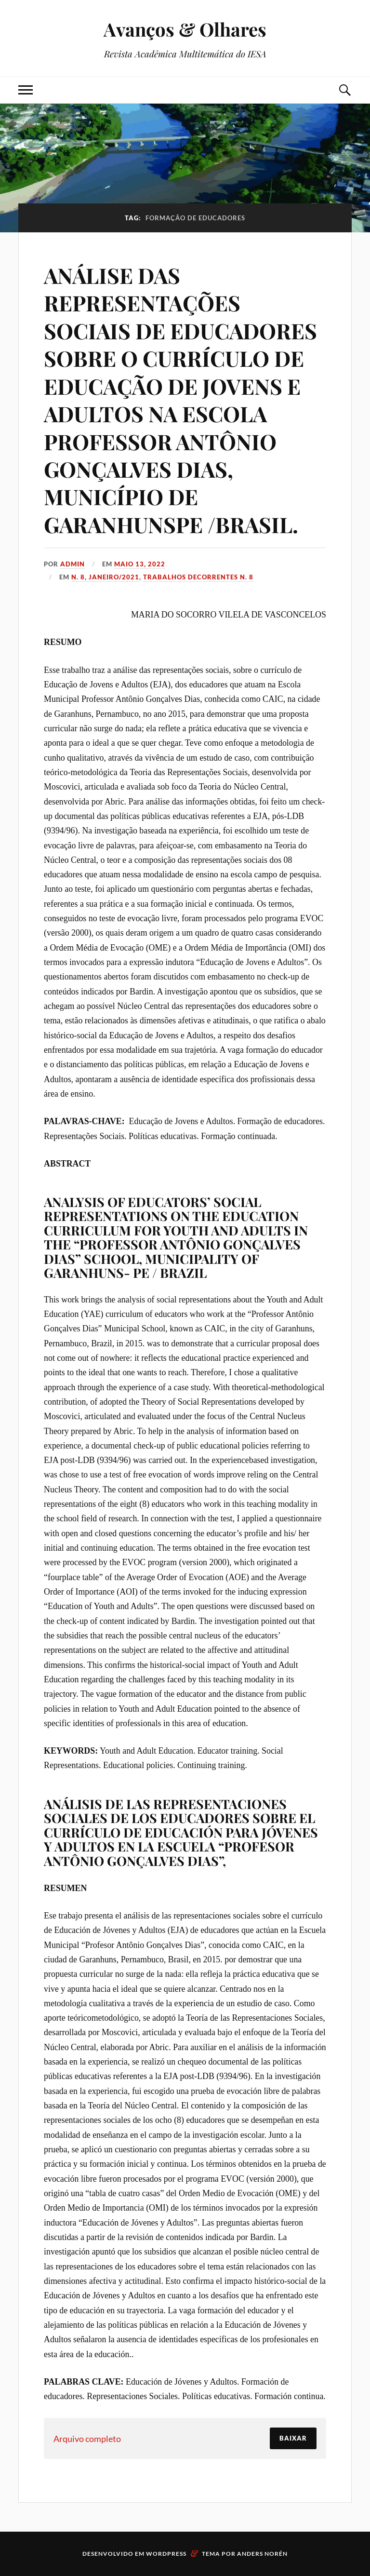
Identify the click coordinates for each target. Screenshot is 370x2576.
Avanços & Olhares (185, 29)
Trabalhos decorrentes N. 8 (198, 577)
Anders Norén (262, 2553)
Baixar (293, 2438)
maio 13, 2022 (139, 564)
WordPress (166, 2553)
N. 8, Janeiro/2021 (105, 577)
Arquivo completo (87, 2438)
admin (72, 564)
